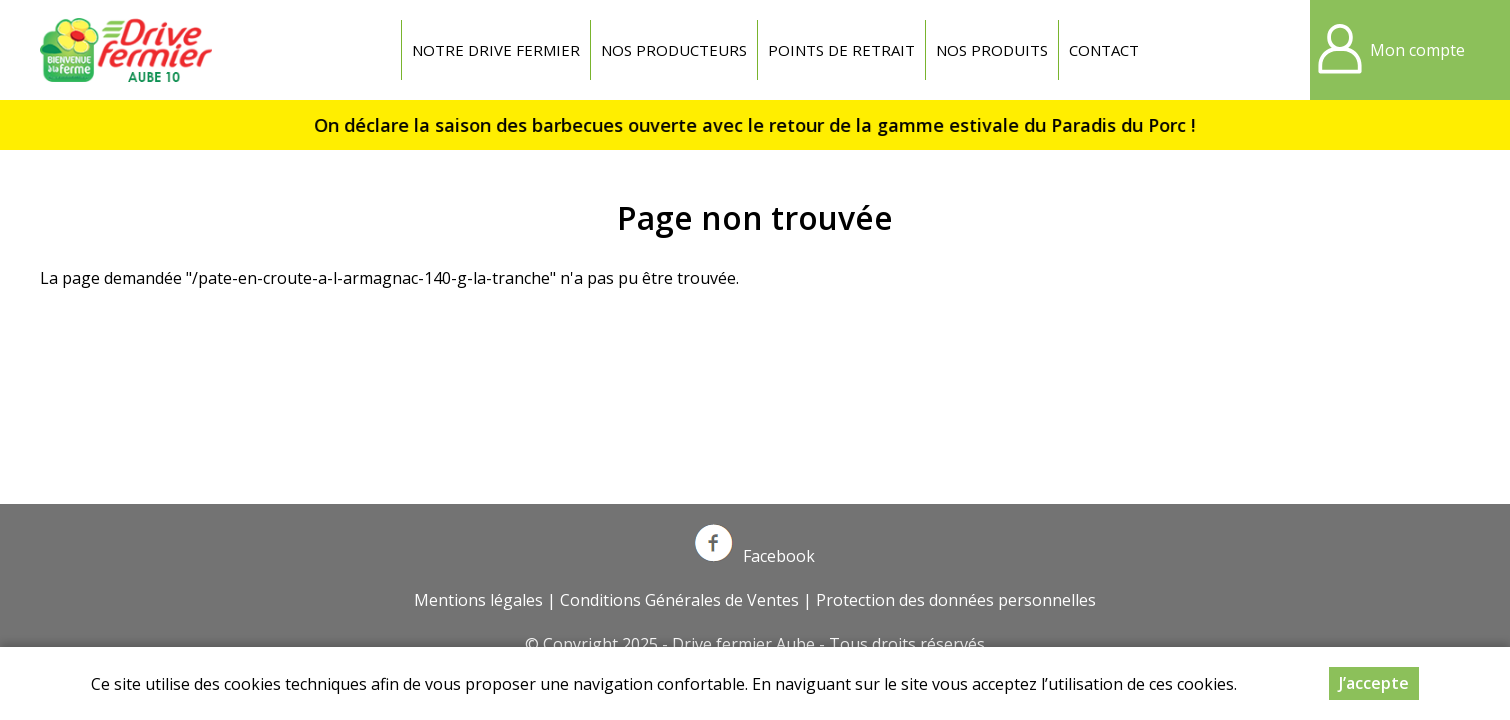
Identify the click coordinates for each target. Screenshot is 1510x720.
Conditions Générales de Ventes (679, 600)
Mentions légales (478, 600)
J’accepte (1374, 685)
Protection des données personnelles (956, 600)
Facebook (755, 556)
